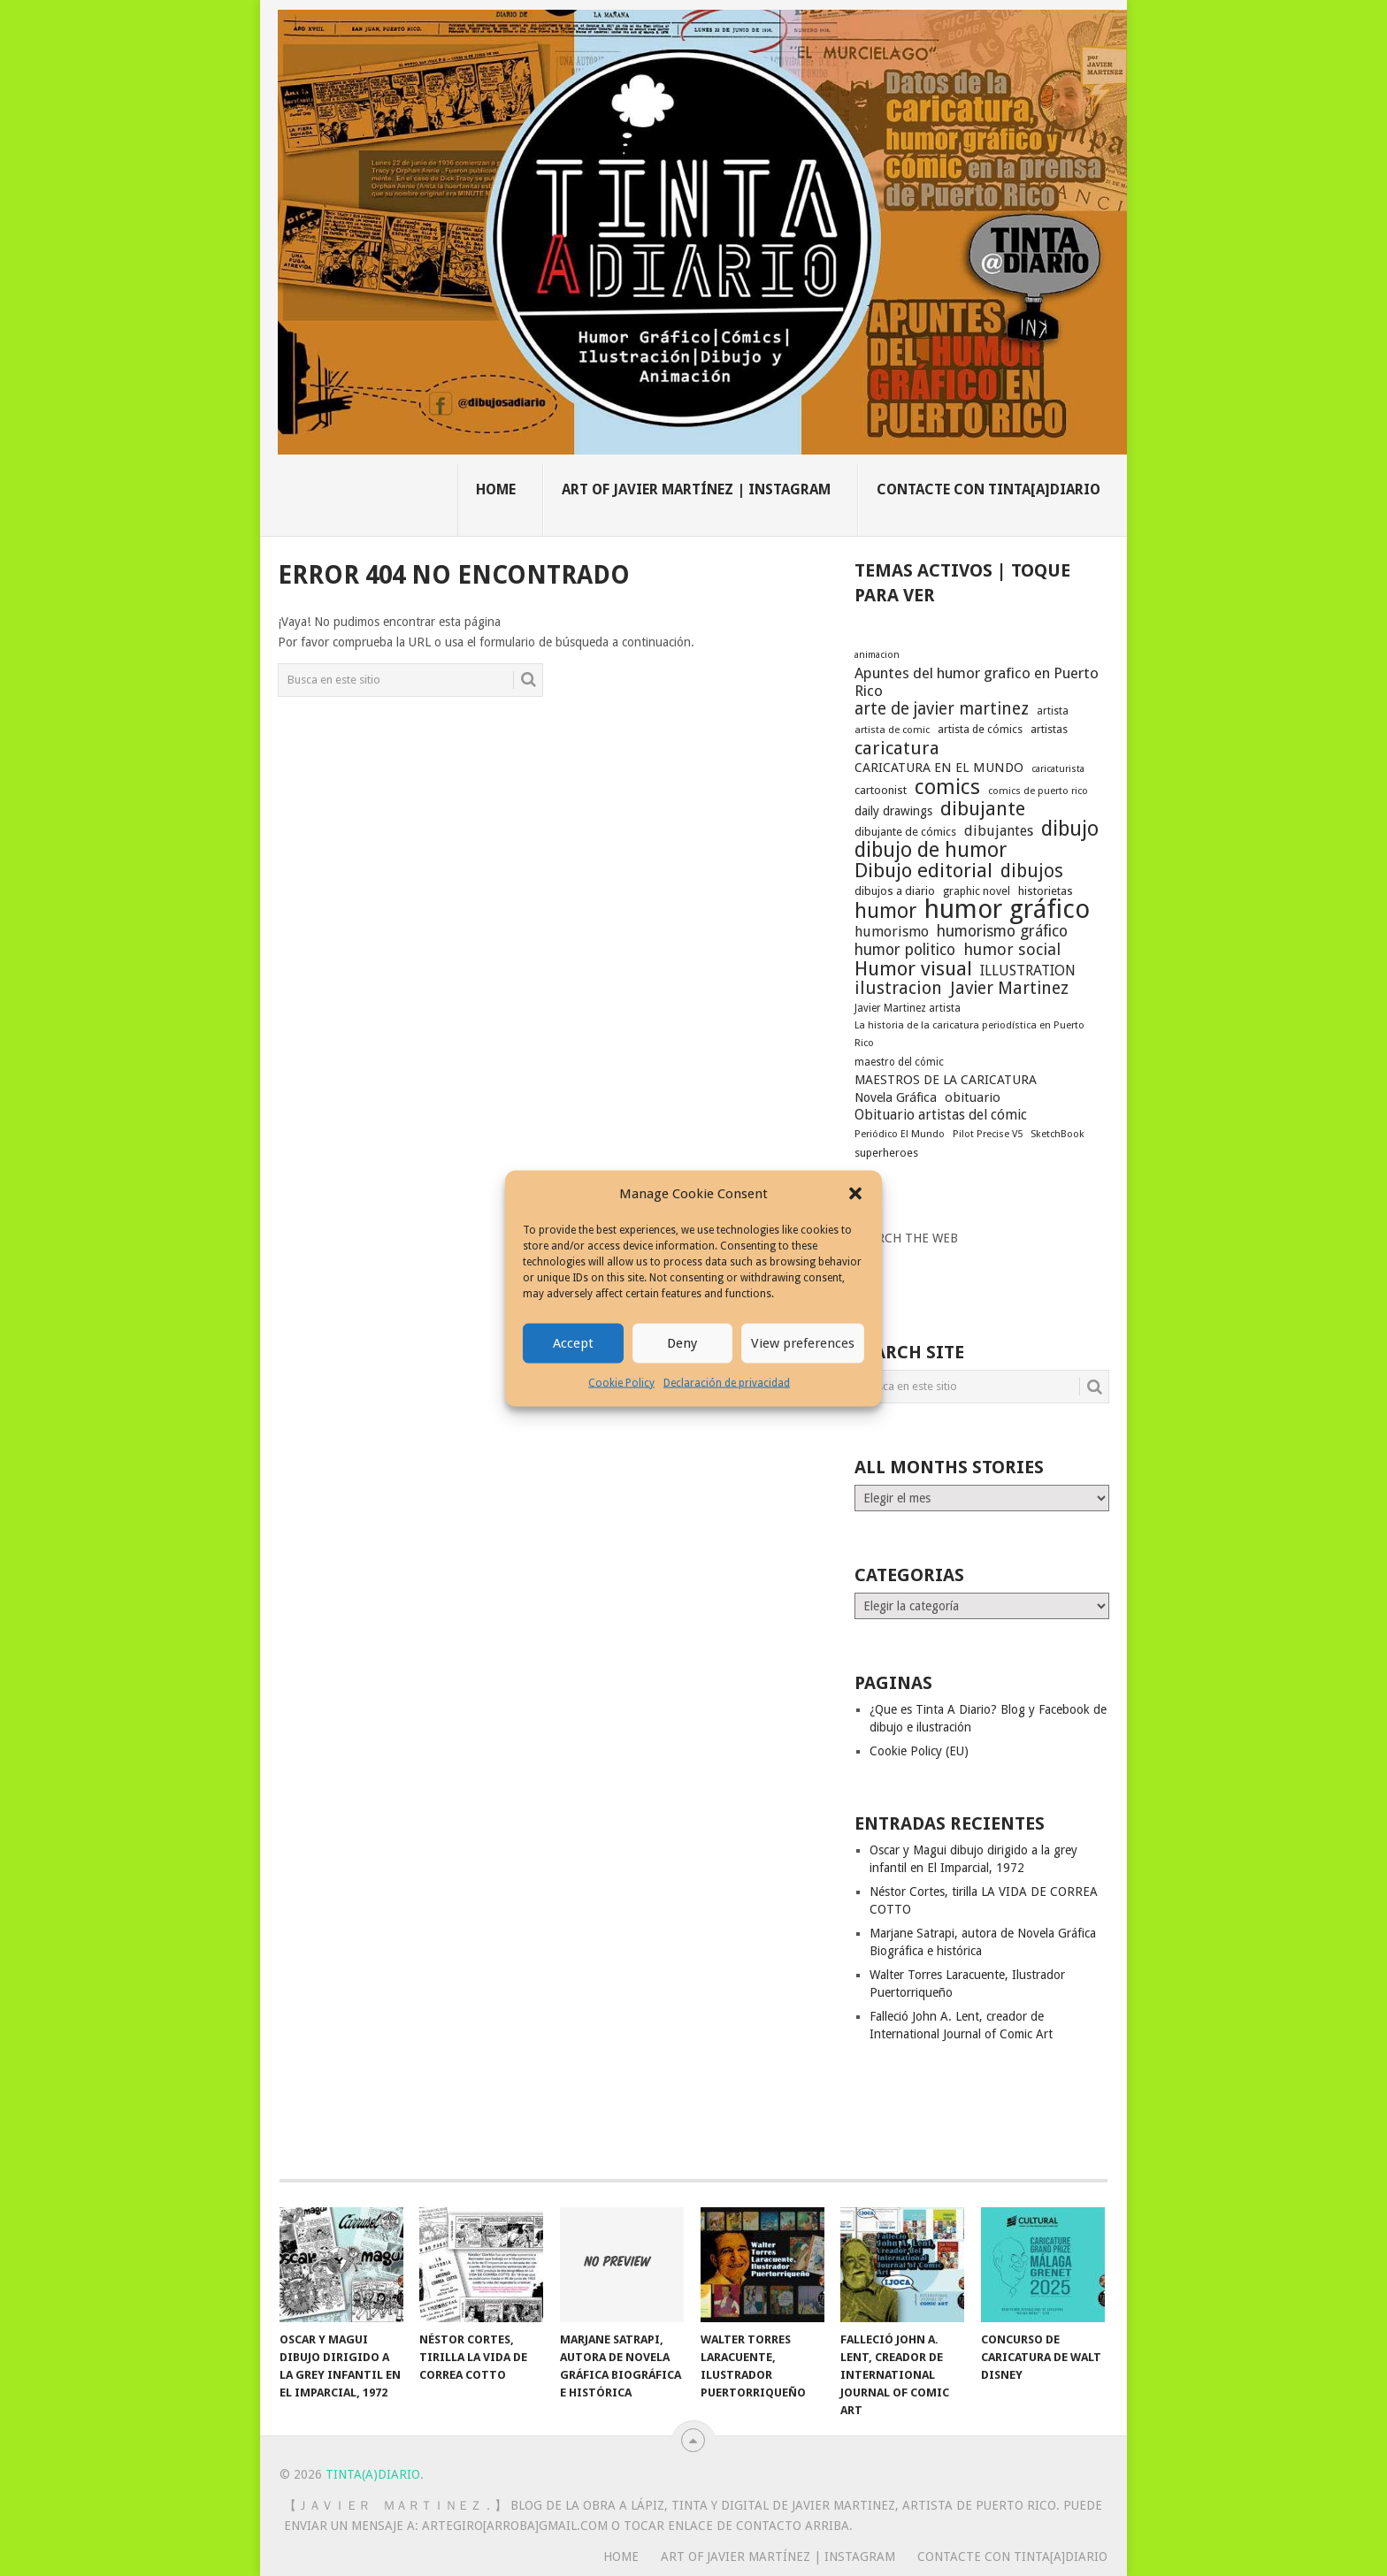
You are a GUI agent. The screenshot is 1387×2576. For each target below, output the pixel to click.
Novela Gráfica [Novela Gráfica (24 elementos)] (895, 1097)
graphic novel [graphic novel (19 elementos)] (976, 891)
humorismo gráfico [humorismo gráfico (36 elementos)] (1002, 931)
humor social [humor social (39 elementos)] (1012, 950)
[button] (855, 1194)
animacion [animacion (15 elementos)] (877, 655)
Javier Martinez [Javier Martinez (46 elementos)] (1009, 989)
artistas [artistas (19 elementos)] (1049, 729)
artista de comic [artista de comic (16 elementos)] (892, 730)
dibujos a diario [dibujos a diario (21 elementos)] (894, 891)
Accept (573, 1343)
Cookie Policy (621, 1382)
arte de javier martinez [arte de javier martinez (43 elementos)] (941, 709)
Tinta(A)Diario (373, 2474)
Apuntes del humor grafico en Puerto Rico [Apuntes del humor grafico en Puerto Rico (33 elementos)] (976, 681)
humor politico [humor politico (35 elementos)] (904, 950)
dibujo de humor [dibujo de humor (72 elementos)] (930, 850)
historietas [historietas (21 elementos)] (1045, 891)
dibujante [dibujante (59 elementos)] (982, 809)
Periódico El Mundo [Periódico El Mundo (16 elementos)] (899, 1134)
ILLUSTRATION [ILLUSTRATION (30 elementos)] (1028, 970)
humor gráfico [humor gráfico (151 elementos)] (1007, 909)
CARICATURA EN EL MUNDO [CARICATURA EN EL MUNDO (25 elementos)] (938, 768)
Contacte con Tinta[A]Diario (988, 489)
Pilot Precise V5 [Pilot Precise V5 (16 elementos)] (988, 1134)
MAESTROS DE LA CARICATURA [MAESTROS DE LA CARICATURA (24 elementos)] (945, 1080)
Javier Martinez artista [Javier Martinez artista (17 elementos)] (907, 1008)
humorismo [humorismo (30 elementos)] (891, 931)
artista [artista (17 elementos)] (1053, 711)
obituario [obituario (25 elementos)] (972, 1097)
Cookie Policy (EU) (919, 1751)
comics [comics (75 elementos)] (947, 787)
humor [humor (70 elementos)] (885, 912)
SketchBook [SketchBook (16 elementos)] (1057, 1134)
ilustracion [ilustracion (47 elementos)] (898, 989)
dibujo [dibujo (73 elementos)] (1070, 828)
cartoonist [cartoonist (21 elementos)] (880, 790)
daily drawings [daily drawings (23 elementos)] (893, 811)
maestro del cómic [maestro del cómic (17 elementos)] (899, 1062)
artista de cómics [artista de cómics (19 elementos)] (980, 729)
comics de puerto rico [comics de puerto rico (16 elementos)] (1038, 791)
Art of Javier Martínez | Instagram (696, 489)
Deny (682, 1343)
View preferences (802, 1343)
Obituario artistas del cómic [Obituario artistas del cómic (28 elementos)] (940, 1114)
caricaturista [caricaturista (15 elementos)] (1057, 769)
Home (496, 489)
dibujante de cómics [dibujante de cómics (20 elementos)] (905, 831)
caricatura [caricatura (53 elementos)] (896, 748)
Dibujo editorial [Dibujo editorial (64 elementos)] (923, 870)
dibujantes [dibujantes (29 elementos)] (998, 830)
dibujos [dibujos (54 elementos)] (1031, 871)
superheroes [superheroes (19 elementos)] (886, 1152)
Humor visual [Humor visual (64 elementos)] (913, 968)
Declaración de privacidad (726, 1382)
